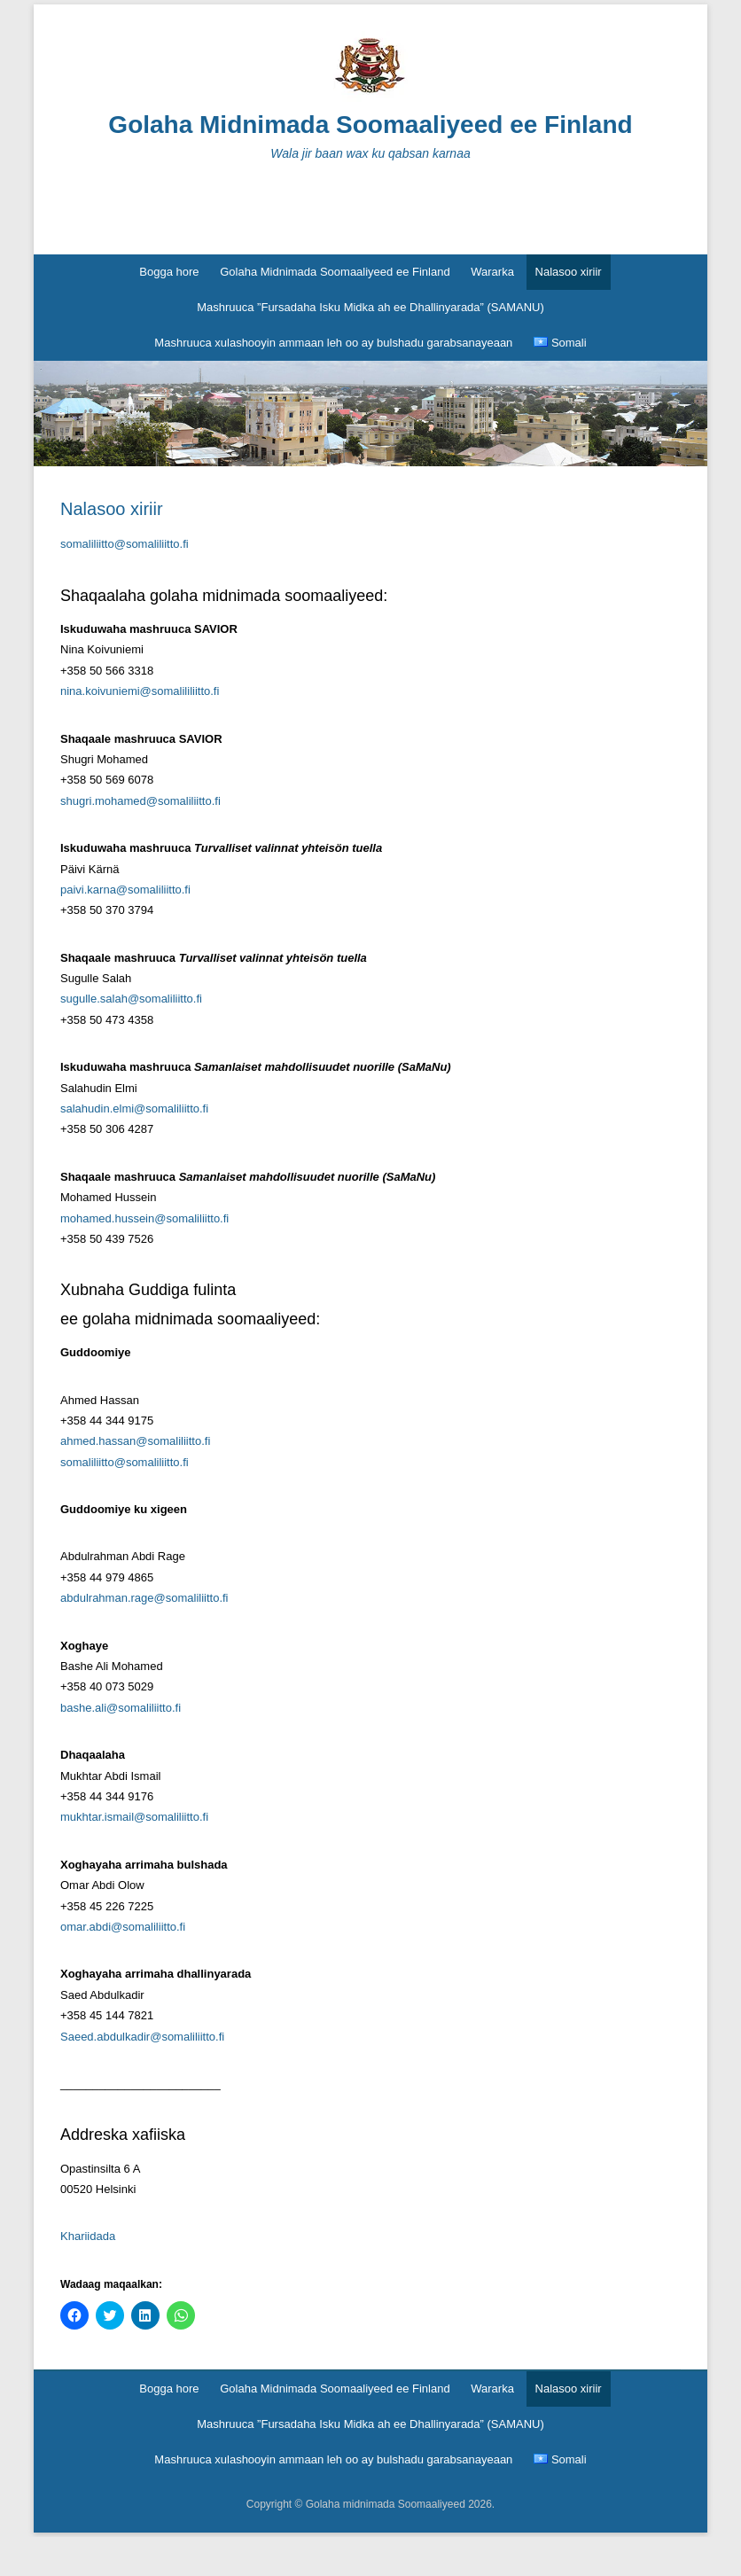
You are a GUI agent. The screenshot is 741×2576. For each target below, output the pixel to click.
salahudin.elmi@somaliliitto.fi (134, 1108)
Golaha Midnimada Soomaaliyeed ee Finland (370, 124)
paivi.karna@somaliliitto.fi (125, 889)
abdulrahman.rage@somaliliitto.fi (144, 1597)
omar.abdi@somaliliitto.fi (122, 1926)
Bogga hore (169, 271)
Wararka (492, 271)
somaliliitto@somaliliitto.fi (124, 543)
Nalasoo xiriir (568, 271)
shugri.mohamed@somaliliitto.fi (140, 801)
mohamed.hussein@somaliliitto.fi (144, 1218)
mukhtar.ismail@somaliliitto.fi (134, 1816)
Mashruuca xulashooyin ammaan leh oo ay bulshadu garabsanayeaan (333, 342)
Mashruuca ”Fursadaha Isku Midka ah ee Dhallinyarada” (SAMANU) (370, 307)
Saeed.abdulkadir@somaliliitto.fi (142, 2036)
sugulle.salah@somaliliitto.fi (131, 998)
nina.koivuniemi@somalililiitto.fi (139, 691)
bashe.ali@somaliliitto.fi (120, 1707)
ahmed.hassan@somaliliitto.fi (135, 1441)
